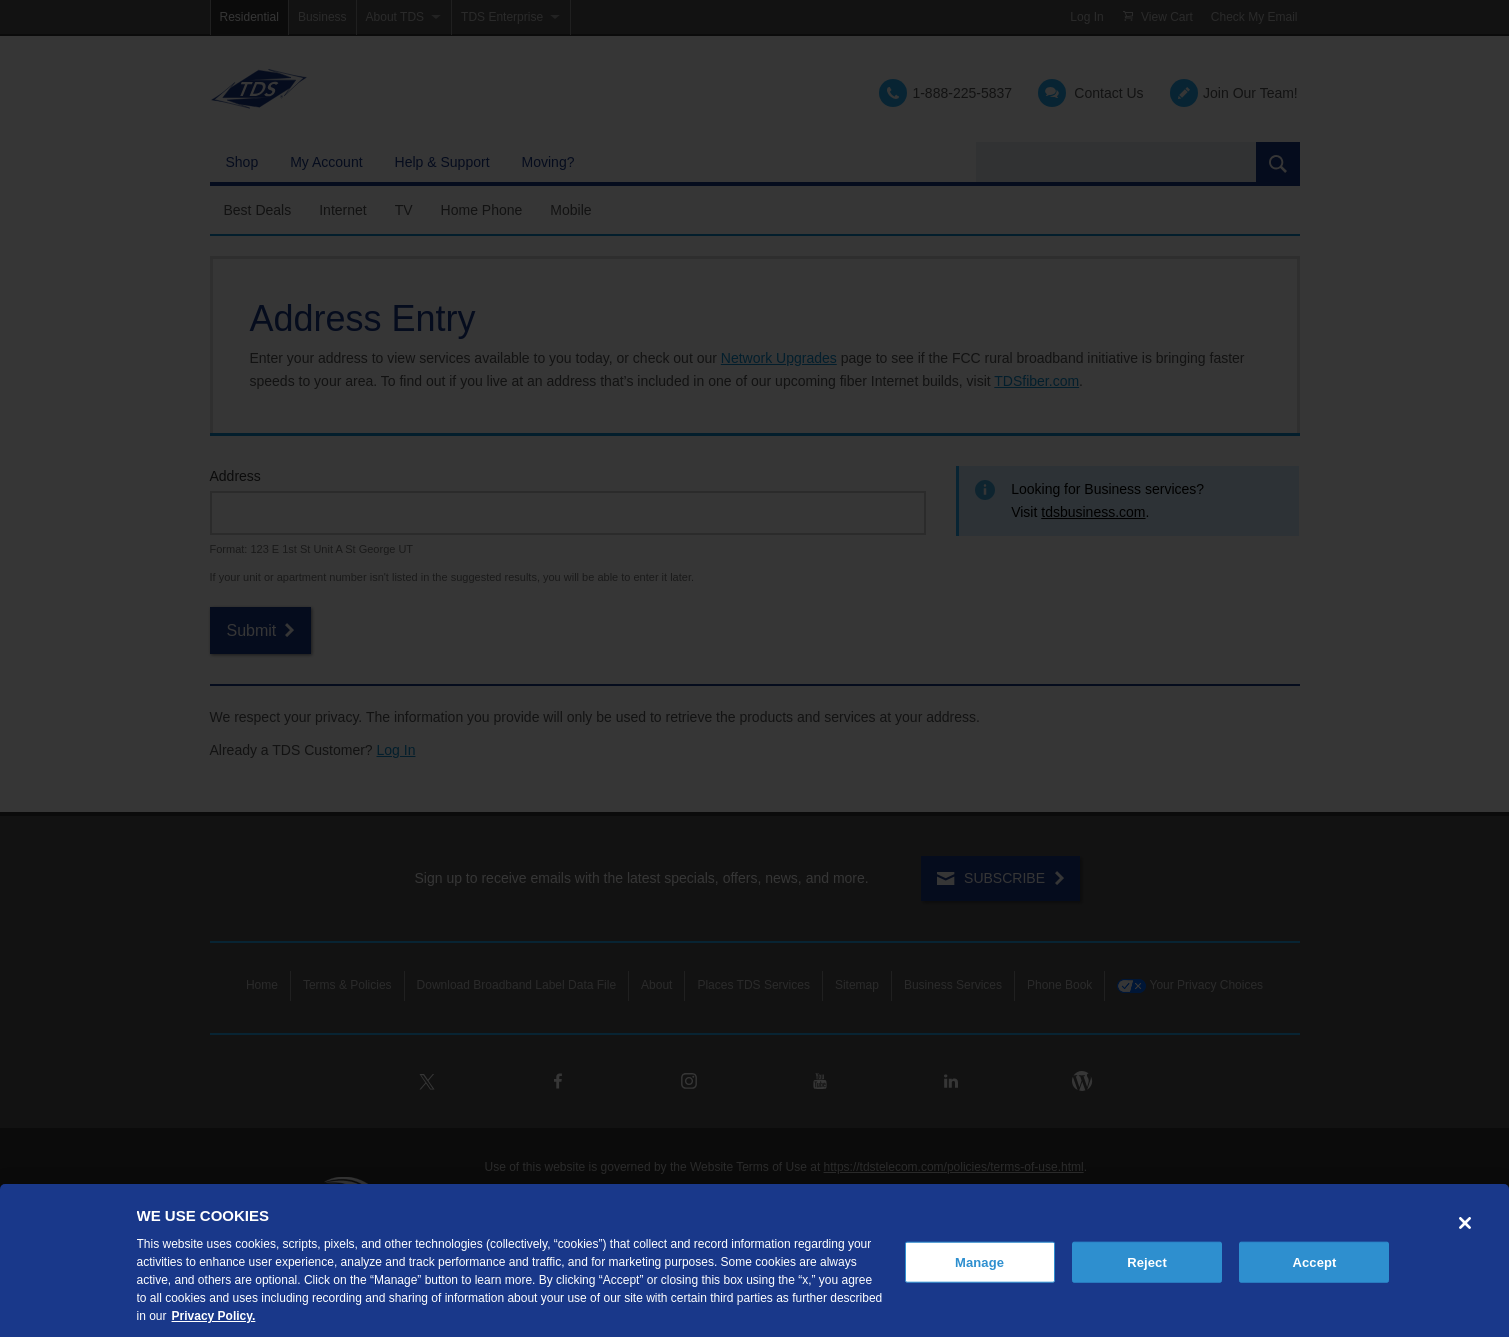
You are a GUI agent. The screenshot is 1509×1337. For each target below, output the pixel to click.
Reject (1147, 1261)
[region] (754, 1260)
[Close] (1465, 1223)
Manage (979, 1261)
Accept (1314, 1261)
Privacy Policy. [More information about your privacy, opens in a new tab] (214, 1316)
